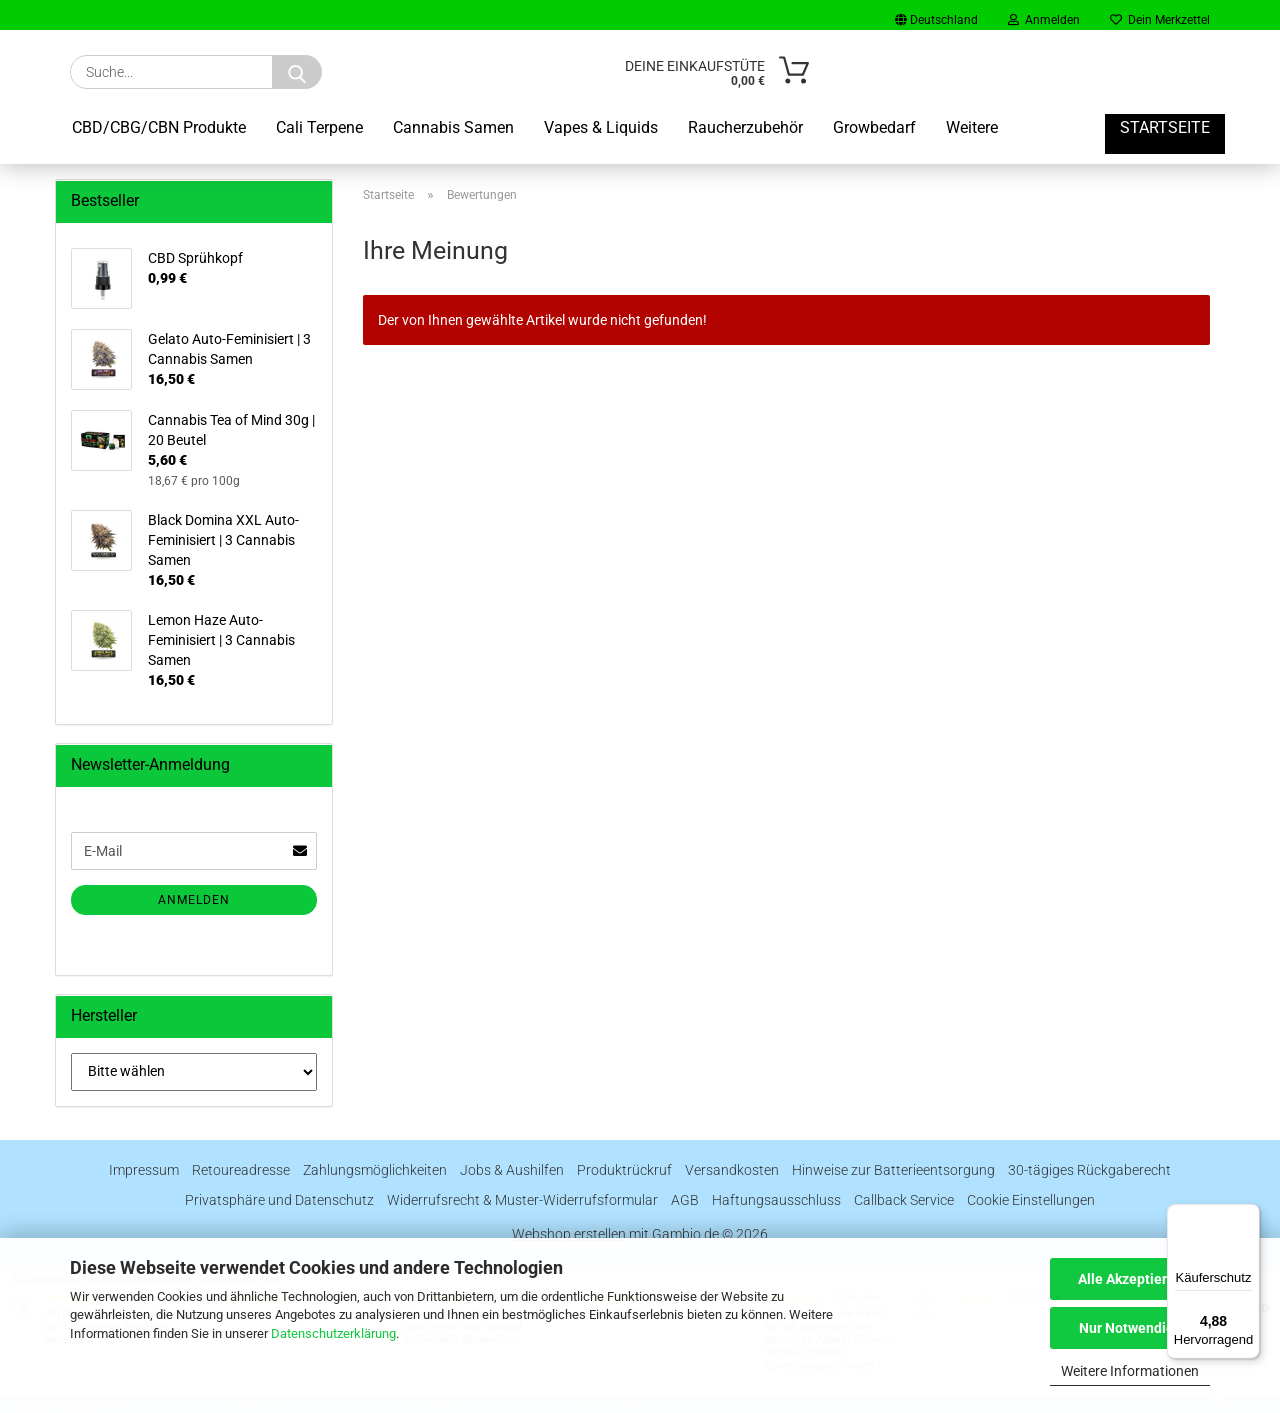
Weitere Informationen (1130, 1371)
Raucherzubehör (745, 127)
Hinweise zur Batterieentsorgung (893, 1170)
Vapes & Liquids (601, 127)
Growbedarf (874, 127)
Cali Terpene (319, 127)
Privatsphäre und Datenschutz (279, 1200)
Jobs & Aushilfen (512, 1170)
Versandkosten (732, 1170)
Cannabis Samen (453, 127)
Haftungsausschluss (776, 1200)
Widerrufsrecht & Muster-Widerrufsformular (522, 1200)
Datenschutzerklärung (333, 1333)
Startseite (1165, 127)
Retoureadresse (241, 1170)
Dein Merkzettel (1160, 20)
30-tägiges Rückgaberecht (1089, 1170)
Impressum (144, 1170)
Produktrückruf (624, 1170)
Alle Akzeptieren (1130, 1279)
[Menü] (1248, 1216)
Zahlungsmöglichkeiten (375, 1170)
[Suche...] (297, 72)
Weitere (972, 127)
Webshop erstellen (569, 1234)
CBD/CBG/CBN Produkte (159, 127)
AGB (685, 1200)
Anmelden (1044, 20)
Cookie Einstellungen (1031, 1200)
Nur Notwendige (1130, 1328)
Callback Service (904, 1200)
